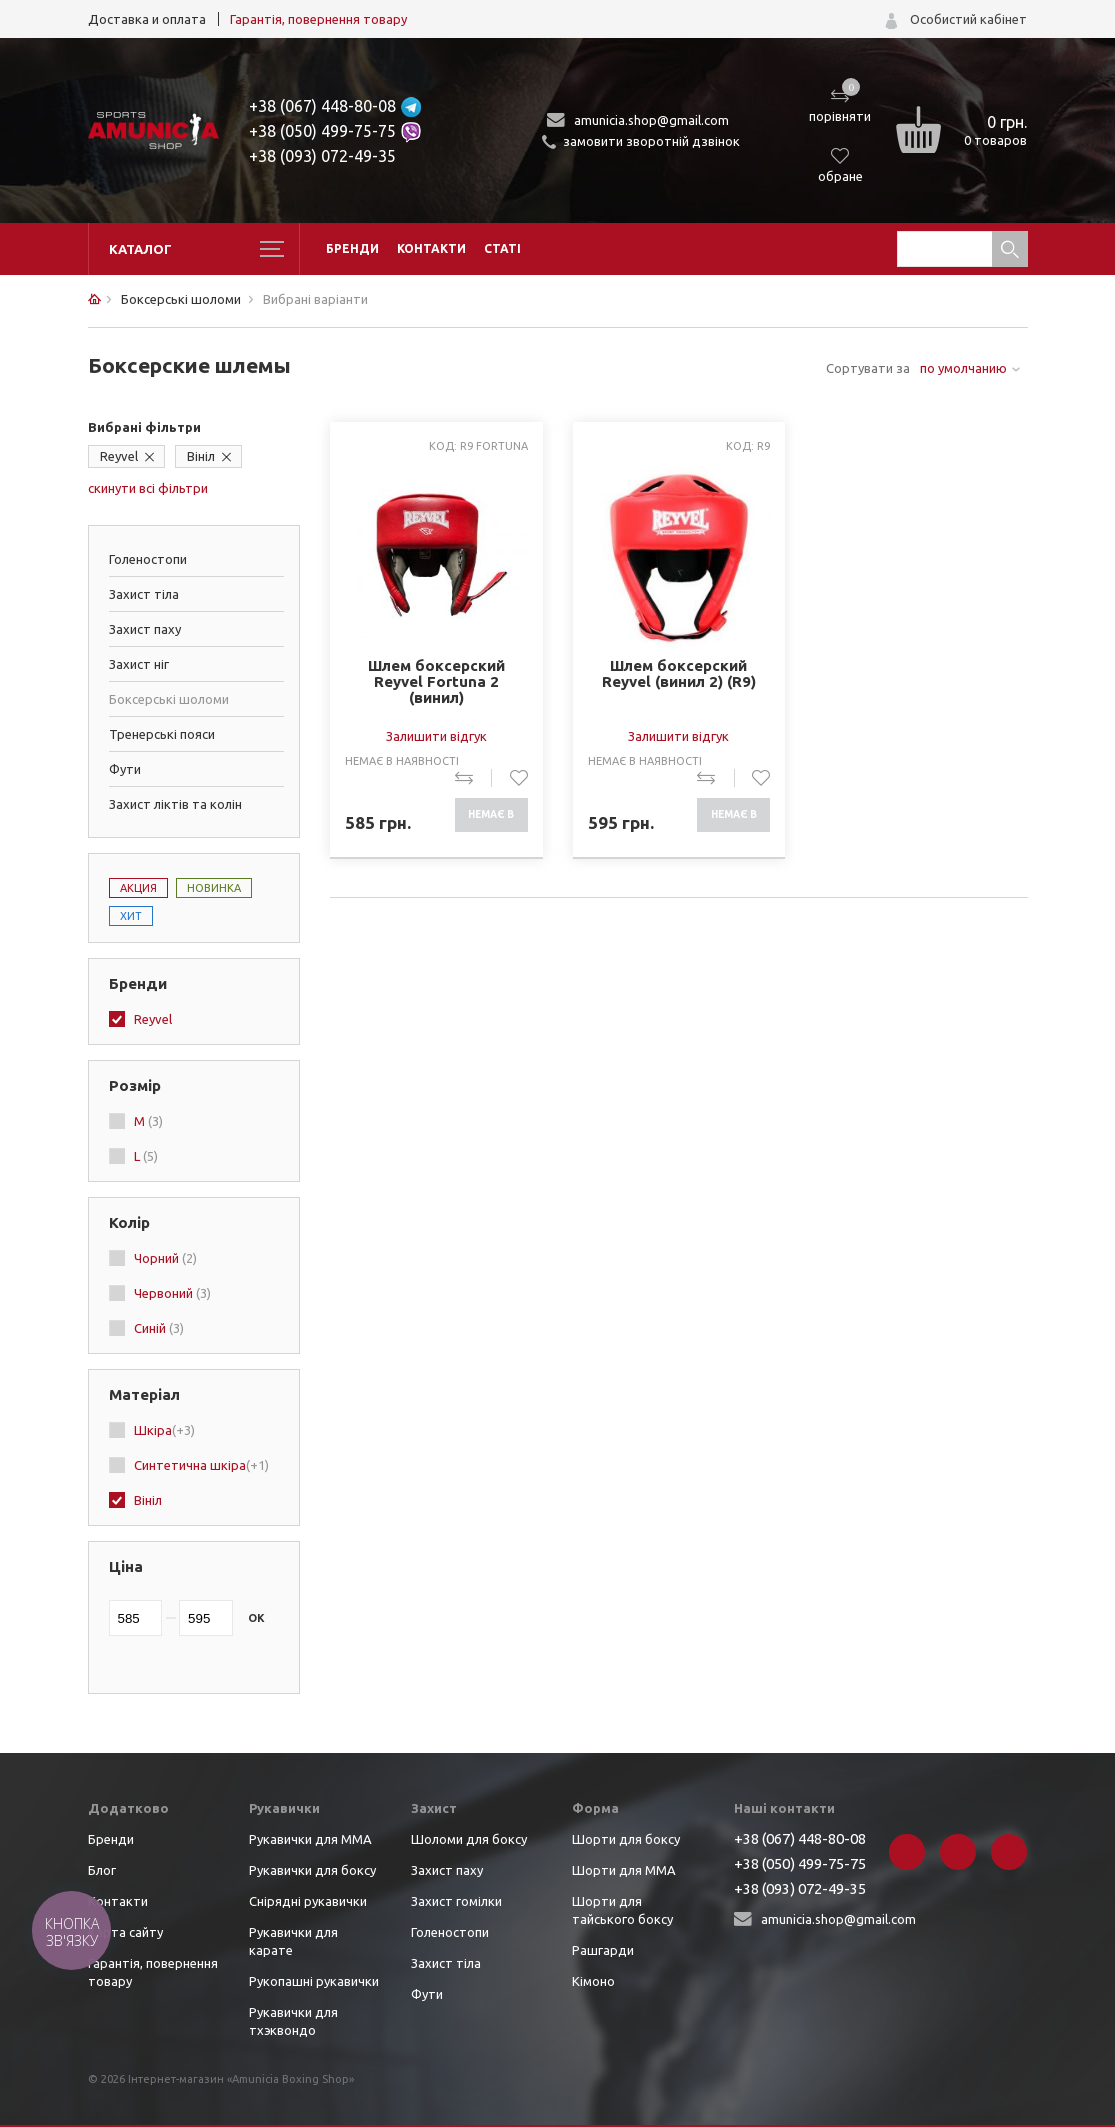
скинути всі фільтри (148, 488)
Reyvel (119, 456)
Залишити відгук (436, 736)
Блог (102, 1870)
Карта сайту (125, 1932)
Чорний (165, 1258)
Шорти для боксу (626, 1839)
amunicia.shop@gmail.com (651, 120)
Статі (502, 248)
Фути (125, 769)
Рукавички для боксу (312, 1870)
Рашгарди (603, 1950)
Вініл (201, 456)
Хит (131, 916)
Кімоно (593, 1981)
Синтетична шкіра (201, 1465)
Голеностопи (148, 559)
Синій (159, 1328)
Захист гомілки (456, 1901)
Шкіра (164, 1430)
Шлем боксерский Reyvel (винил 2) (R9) (679, 674)
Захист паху (145, 629)
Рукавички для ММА (310, 1839)
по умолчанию (963, 368)
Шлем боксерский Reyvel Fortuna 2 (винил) (436, 682)
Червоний (172, 1293)
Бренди (352, 248)
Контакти (431, 248)
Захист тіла (144, 594)
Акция (138, 888)
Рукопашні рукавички (314, 1981)
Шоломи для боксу (469, 1839)
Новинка (214, 888)
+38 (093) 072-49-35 (322, 156)
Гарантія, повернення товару (318, 19)
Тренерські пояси (162, 734)
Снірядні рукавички (308, 1901)
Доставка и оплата (147, 19)
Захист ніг (139, 664)
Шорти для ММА (624, 1870)
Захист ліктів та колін (175, 804)
